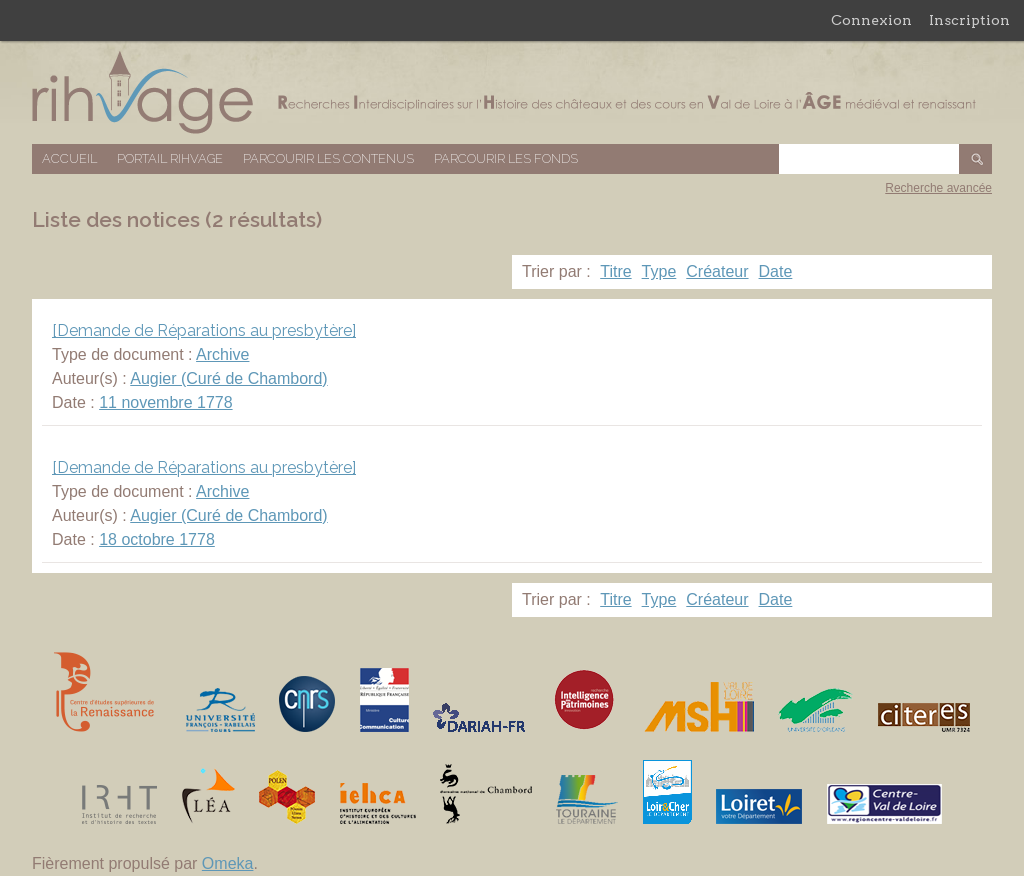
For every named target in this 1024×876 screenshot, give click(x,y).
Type (659, 271)
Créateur (717, 271)
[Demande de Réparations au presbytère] (204, 330)
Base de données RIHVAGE (512, 92)
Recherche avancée (938, 188)
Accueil (69, 158)
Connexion (871, 20)
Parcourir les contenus (328, 158)
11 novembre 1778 (165, 402)
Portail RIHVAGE (170, 158)
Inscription (969, 20)
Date (776, 271)
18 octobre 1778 (157, 539)
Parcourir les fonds (506, 158)
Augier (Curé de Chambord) (228, 378)
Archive (222, 354)
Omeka (228, 863)
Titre (615, 271)
